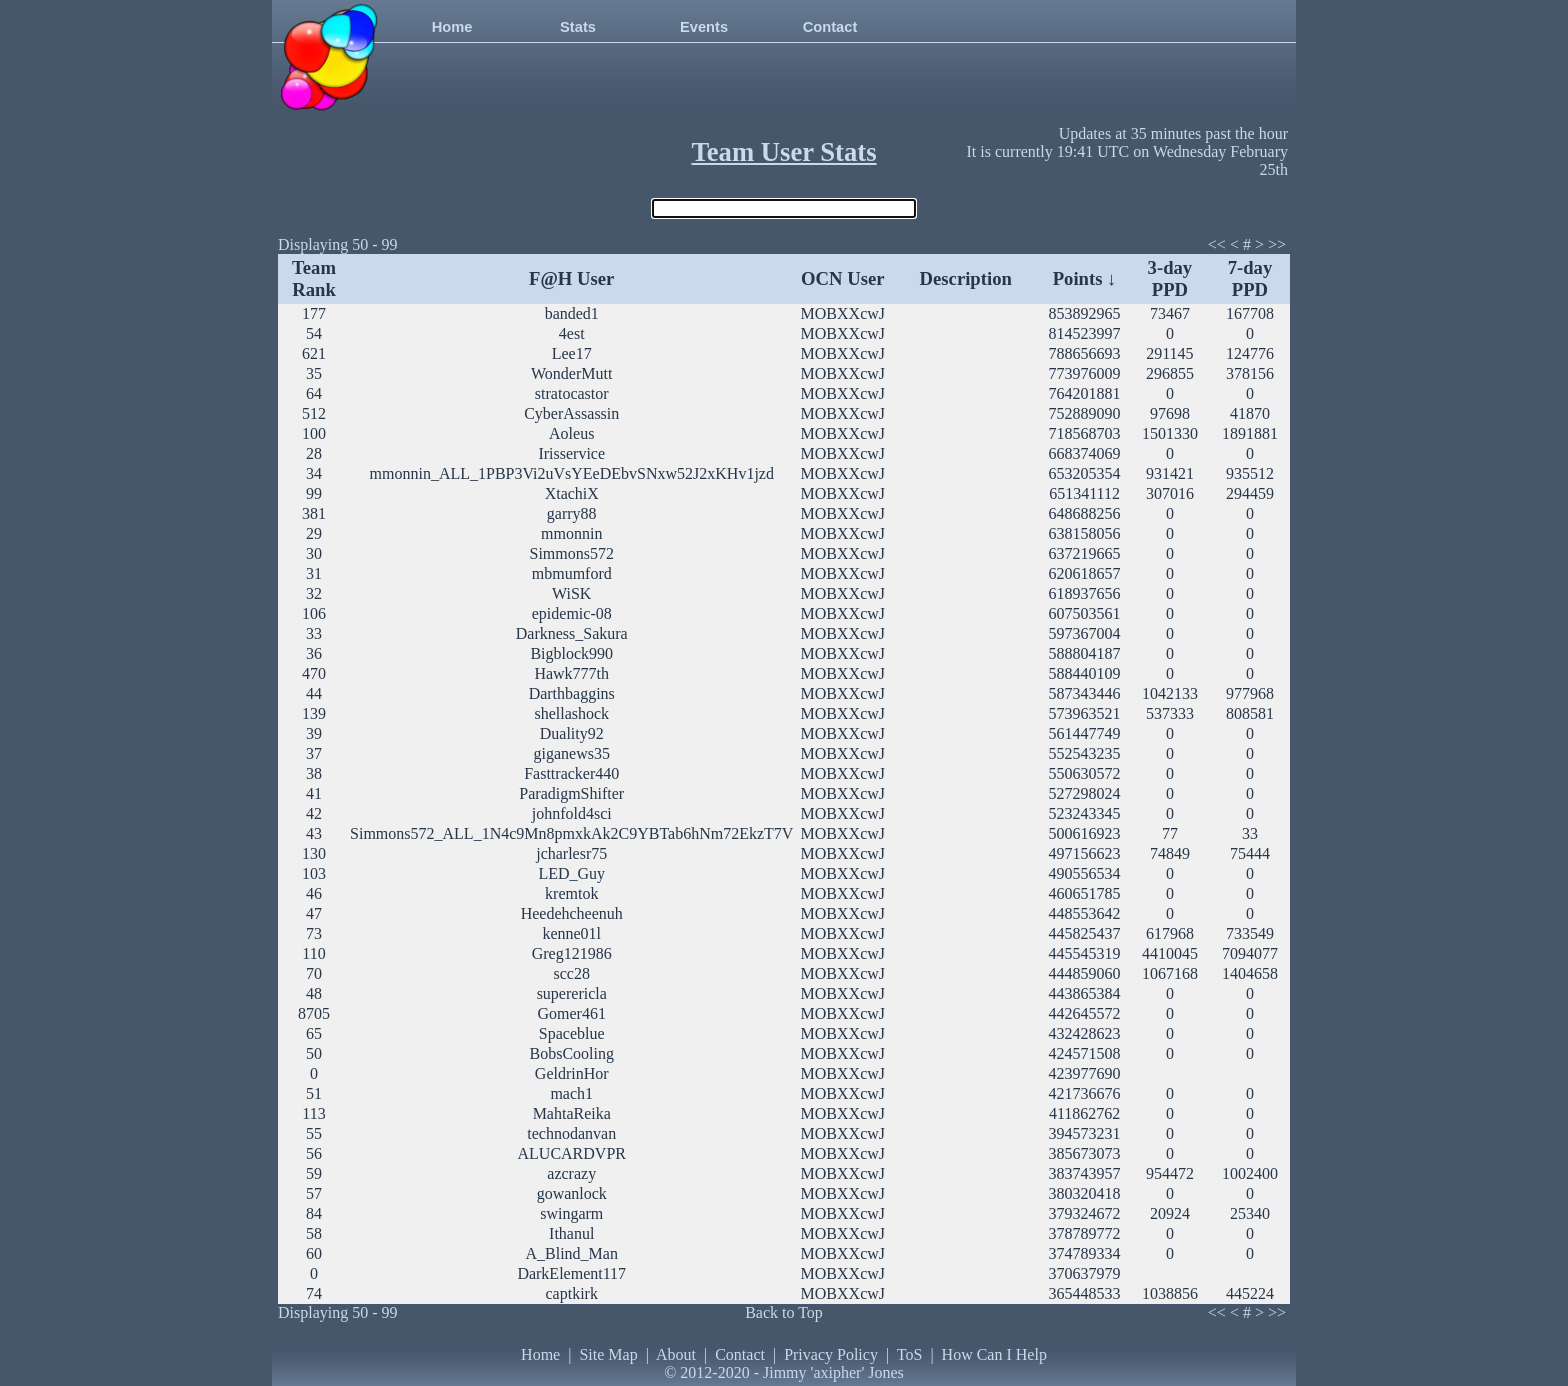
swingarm (571, 1213)
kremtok (571, 893)
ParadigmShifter (571, 793)
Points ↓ (1085, 278)
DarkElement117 (571, 1273)
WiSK (571, 593)
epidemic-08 (572, 613)
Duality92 (572, 733)
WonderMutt (571, 373)
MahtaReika (572, 1113)
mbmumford (572, 573)
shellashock (571, 713)
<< (1217, 244)
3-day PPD (1170, 278)
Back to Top (784, 1312)
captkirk (572, 1293)
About (676, 1354)
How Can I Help (994, 1354)
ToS (910, 1354)
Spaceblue (572, 1033)
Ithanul (571, 1233)
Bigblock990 (571, 653)
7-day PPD (1250, 278)
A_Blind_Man (572, 1253)
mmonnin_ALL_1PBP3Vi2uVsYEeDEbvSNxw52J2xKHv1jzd (572, 473)
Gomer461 (572, 1013)
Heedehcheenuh (572, 913)
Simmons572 (572, 553)
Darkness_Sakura (572, 633)
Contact (830, 27)
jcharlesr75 (571, 853)
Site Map (608, 1354)
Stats (578, 27)
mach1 (571, 1093)
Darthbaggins (572, 693)
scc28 (572, 973)
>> (1277, 244)
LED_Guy (571, 873)
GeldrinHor (572, 1073)
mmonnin (571, 533)
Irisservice (571, 453)
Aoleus (571, 433)
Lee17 (572, 353)
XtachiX (572, 493)
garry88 (572, 513)
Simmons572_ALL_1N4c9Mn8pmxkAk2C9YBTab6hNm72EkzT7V (571, 833)
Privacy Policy (831, 1354)
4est (572, 333)
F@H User (571, 278)
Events (704, 27)
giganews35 (572, 753)
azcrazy (571, 1173)
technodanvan (571, 1133)
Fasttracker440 (571, 773)
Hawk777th (571, 673)
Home (452, 27)
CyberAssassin (571, 413)
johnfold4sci (572, 813)
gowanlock (572, 1193)
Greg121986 (572, 953)
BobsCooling (572, 1053)
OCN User (842, 278)
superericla (572, 993)
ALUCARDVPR (572, 1153)
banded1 (572, 313)
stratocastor (572, 393)
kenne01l (571, 933)
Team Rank (314, 278)
